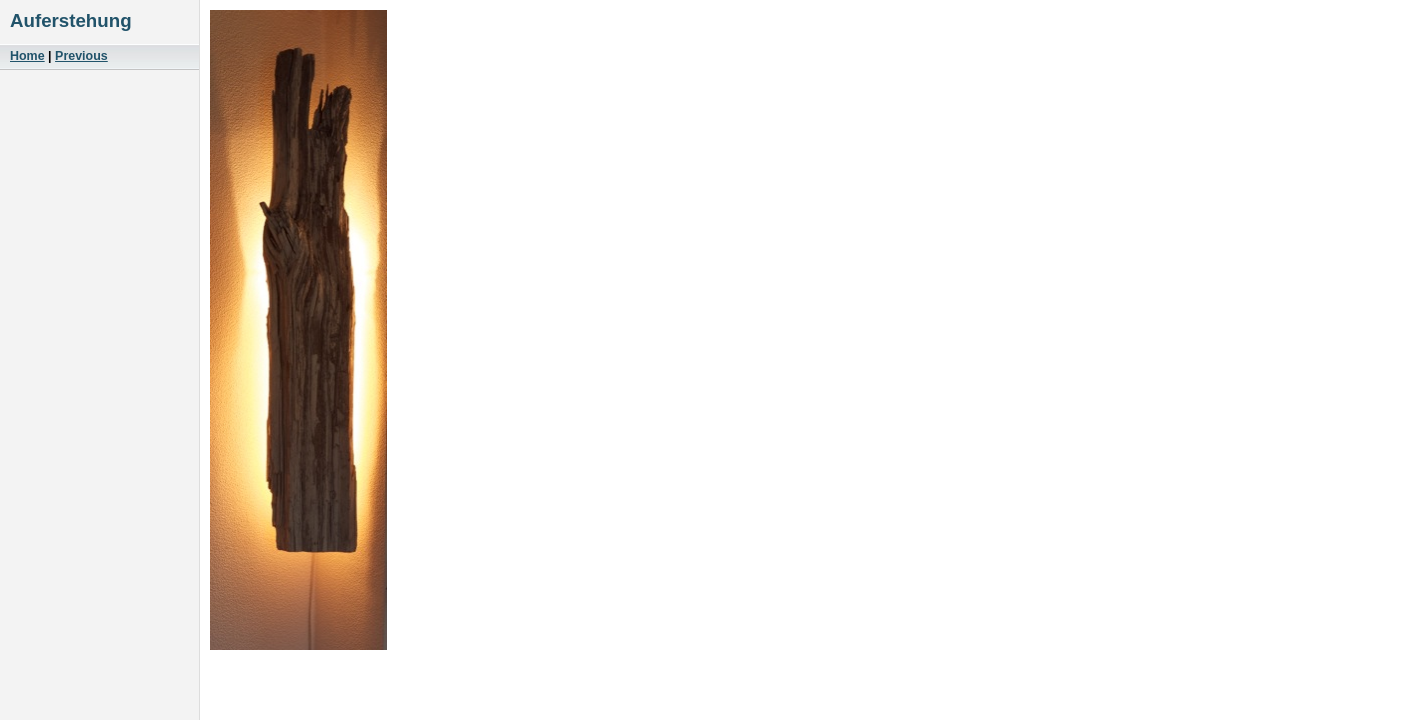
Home (27, 56)
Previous (81, 56)
